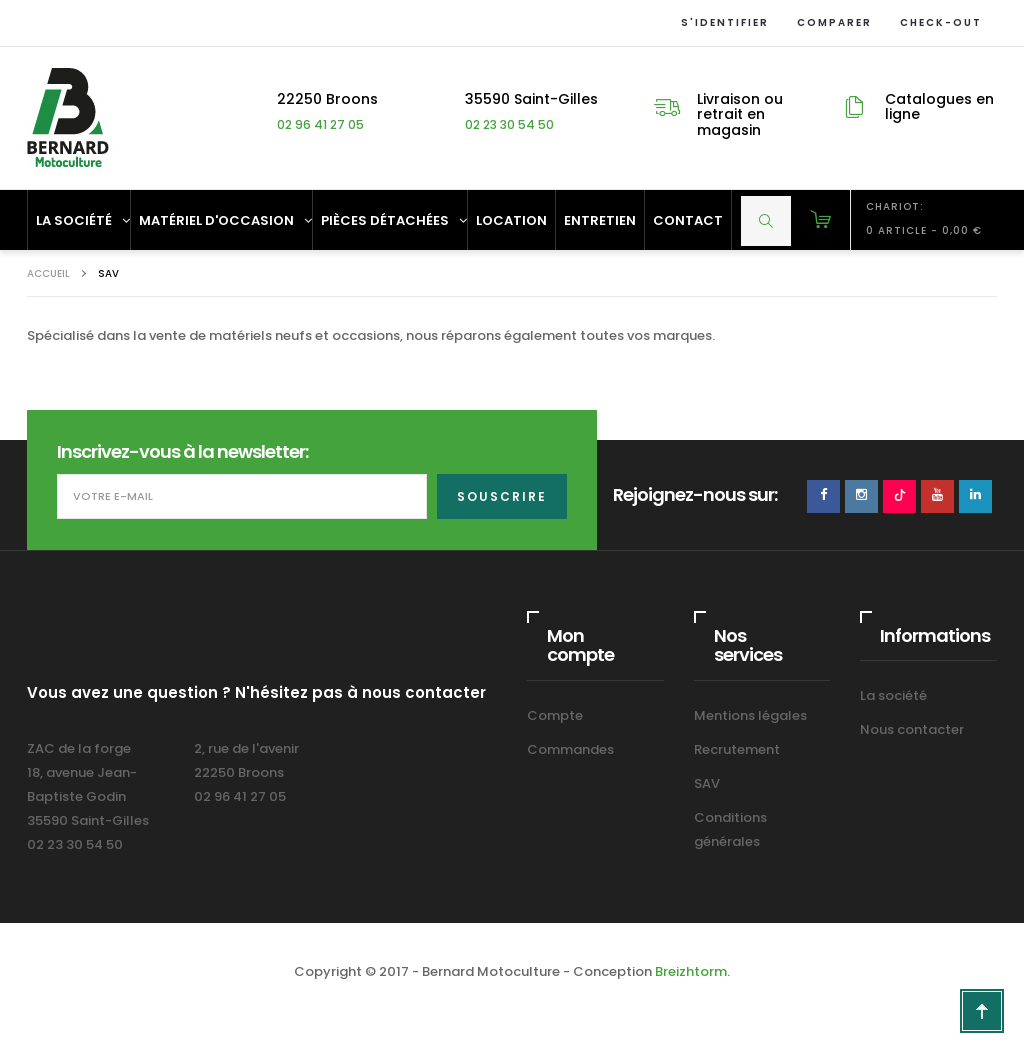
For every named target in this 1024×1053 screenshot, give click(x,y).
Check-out (937, 22)
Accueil (48, 273)
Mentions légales (750, 715)
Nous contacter (912, 729)
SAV (707, 783)
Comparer (830, 22)
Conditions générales (730, 829)
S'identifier (721, 22)
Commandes (570, 749)
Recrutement (737, 749)
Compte (555, 715)
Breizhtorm (691, 971)
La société (893, 695)
